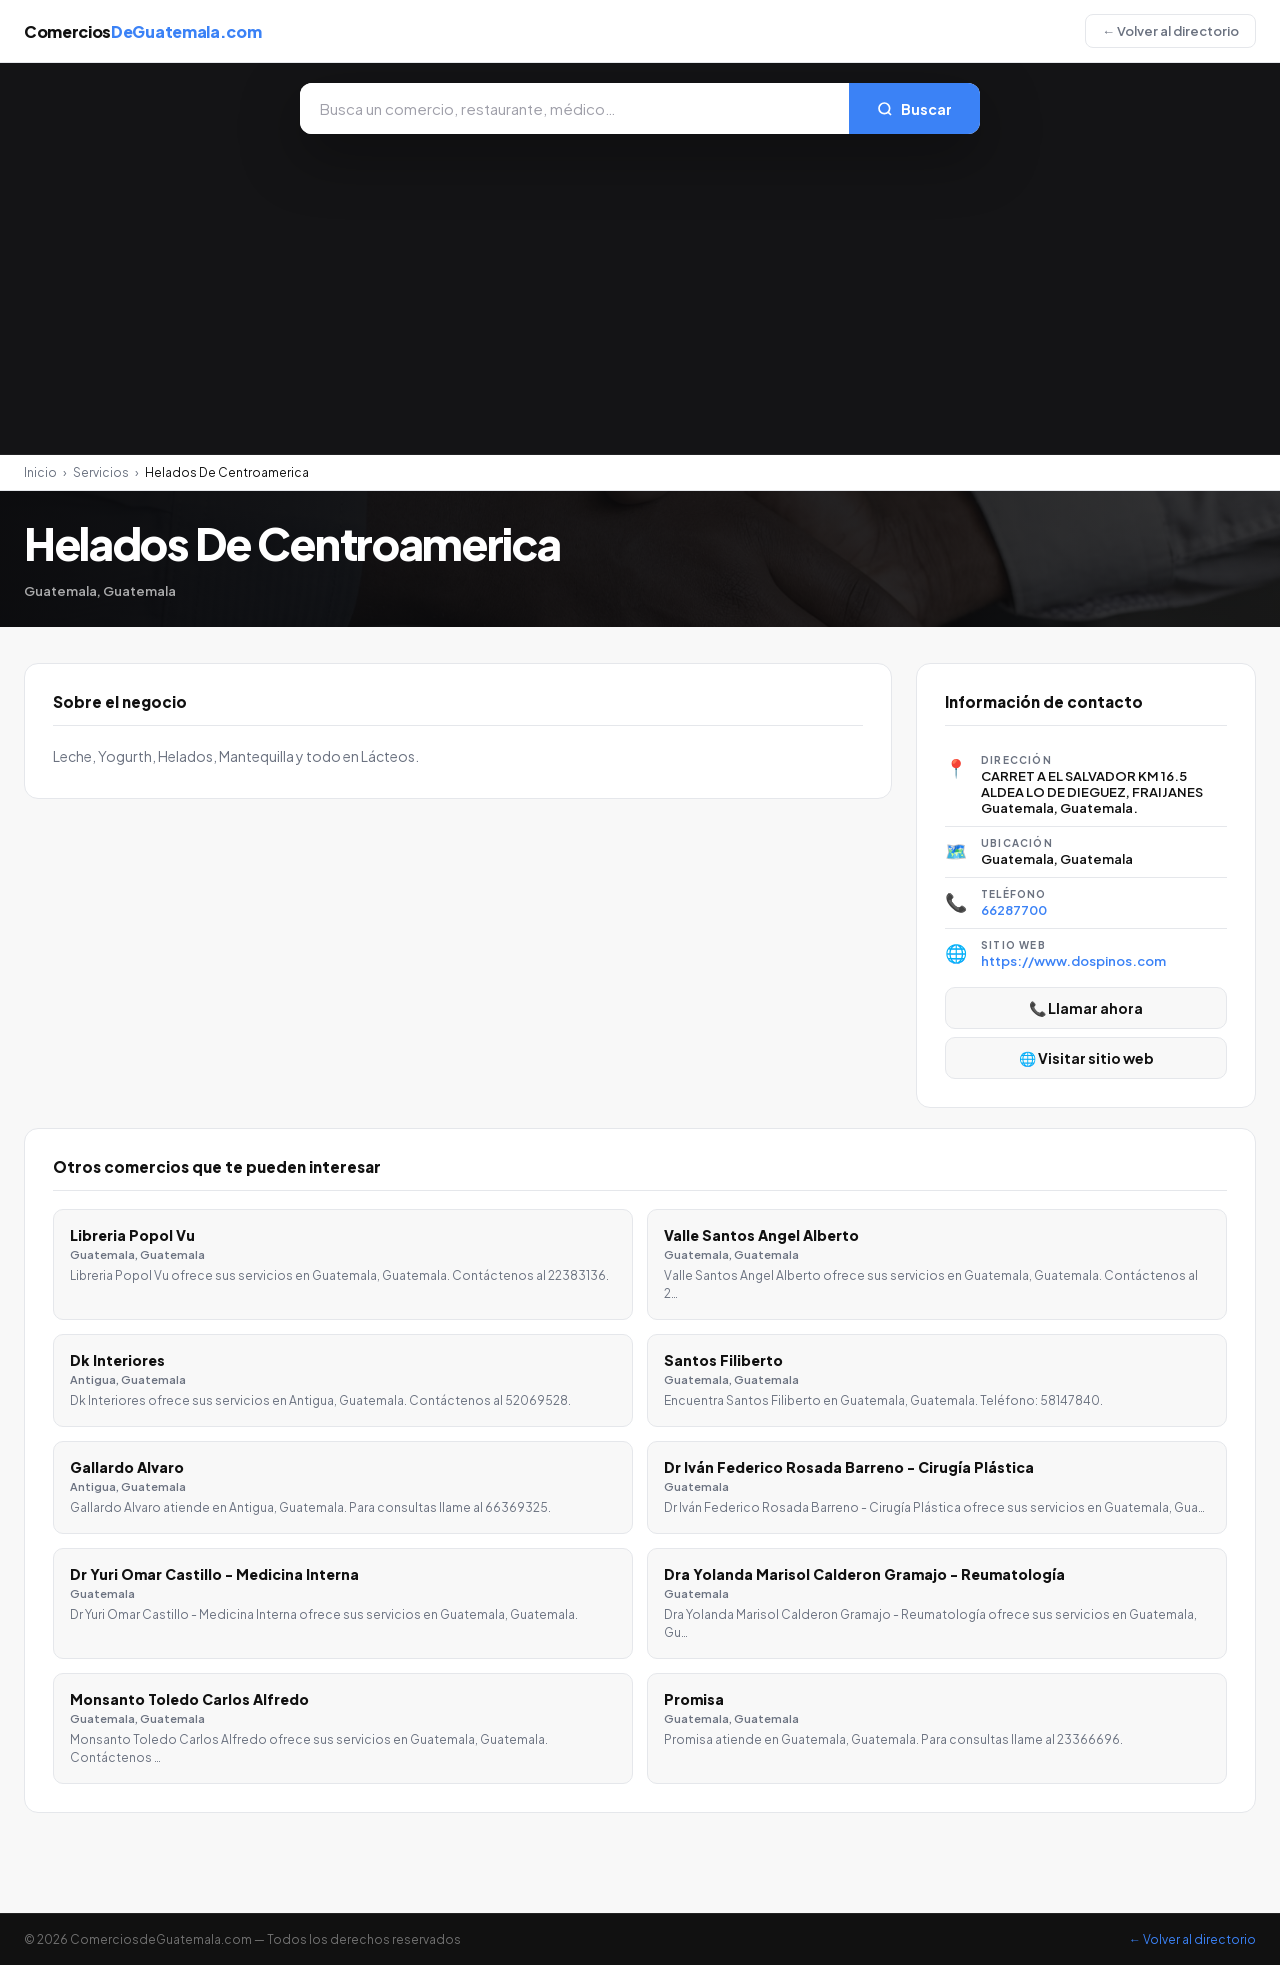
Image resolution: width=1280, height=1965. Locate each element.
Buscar (914, 109)
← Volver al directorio (1170, 31)
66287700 (1014, 910)
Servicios (101, 472)
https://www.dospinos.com (1073, 961)
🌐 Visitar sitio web (1086, 1058)
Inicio (40, 472)
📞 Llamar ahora (1086, 1008)
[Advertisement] (640, 284)
